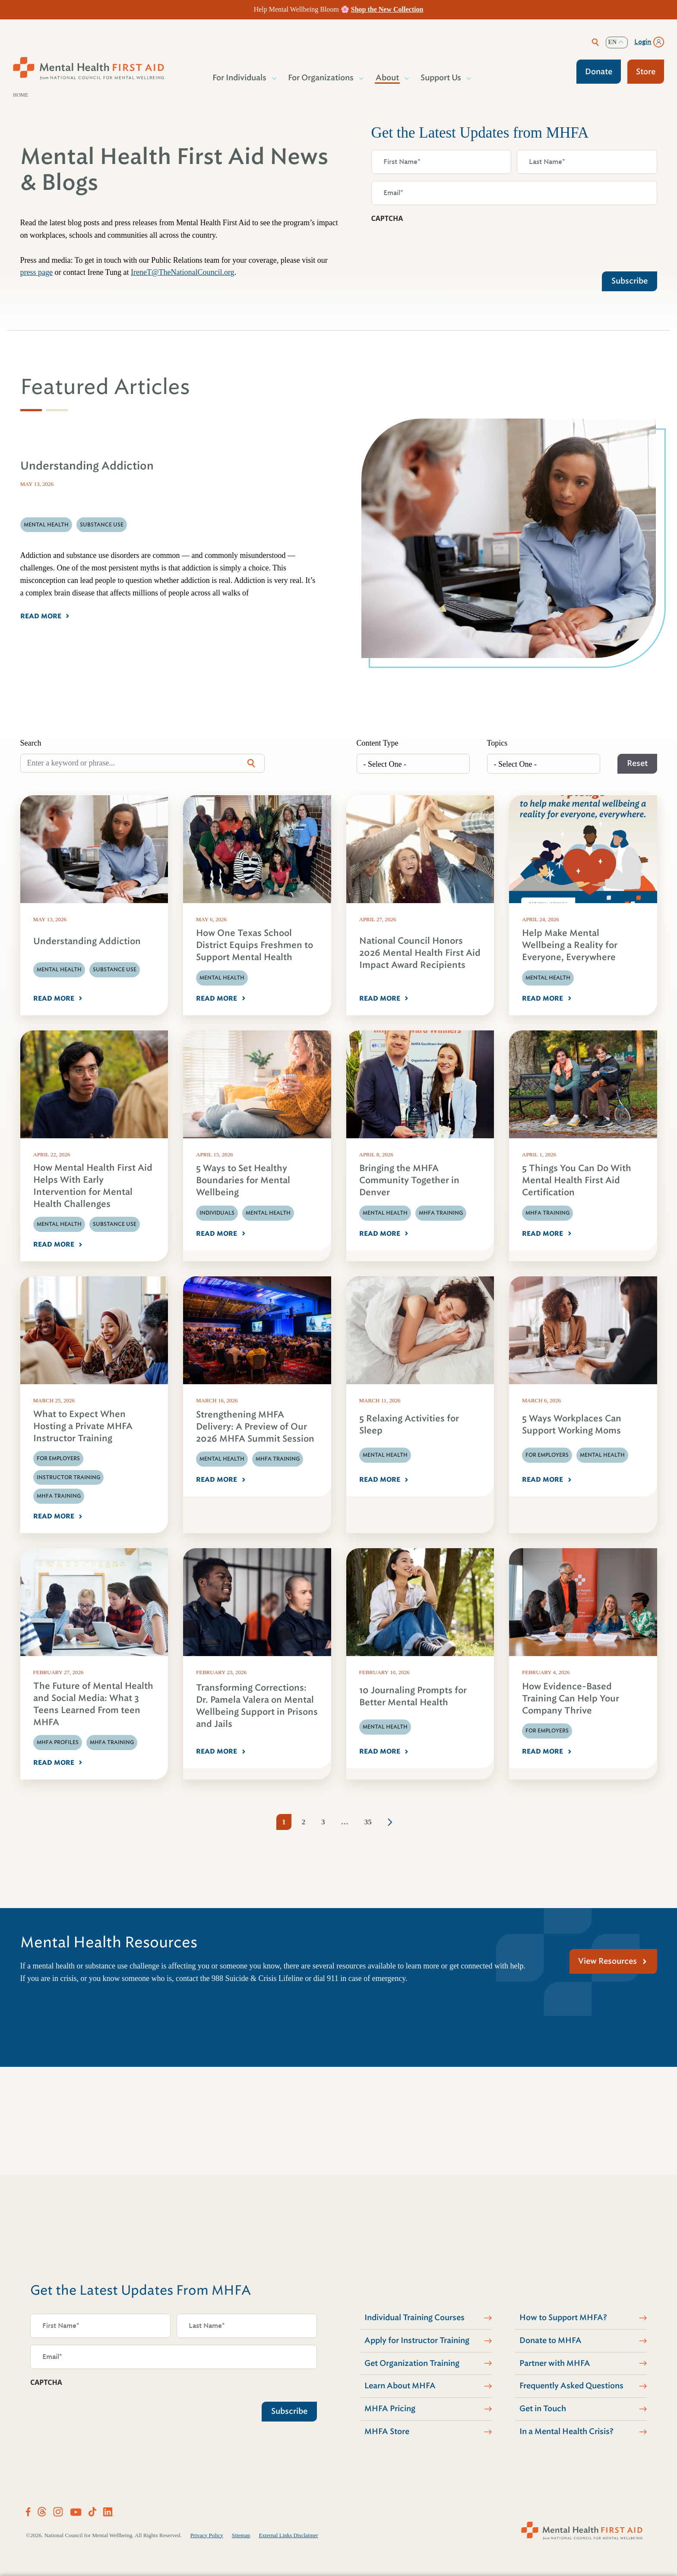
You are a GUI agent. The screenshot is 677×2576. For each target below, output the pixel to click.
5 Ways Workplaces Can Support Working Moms (571, 1424)
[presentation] (437, 245)
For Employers (58, 1458)
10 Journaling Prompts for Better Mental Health (413, 1696)
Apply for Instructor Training (416, 2340)
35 (368, 1822)
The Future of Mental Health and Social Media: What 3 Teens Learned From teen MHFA (93, 1704)
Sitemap (241, 2535)
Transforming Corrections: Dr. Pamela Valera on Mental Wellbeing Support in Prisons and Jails (257, 1706)
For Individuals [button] (239, 77)
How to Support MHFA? (563, 2317)
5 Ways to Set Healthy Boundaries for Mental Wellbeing (243, 1180)
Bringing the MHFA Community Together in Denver (409, 1180)
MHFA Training (441, 1212)
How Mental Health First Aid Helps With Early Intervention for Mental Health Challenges (92, 1186)
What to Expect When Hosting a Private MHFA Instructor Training (83, 1426)
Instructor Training (68, 1477)
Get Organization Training (411, 2363)
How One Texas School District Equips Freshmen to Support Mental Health (254, 945)
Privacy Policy (206, 2535)
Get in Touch (542, 2408)
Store (645, 71)
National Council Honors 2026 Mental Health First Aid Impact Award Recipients (420, 953)
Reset (637, 763)
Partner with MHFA (554, 2363)
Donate (598, 71)
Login (643, 42)
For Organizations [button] (321, 77)
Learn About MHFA (400, 2386)
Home (20, 95)
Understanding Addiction (87, 941)
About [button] (388, 77)
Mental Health (59, 969)
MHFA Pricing (389, 2408)
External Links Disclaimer (288, 2535)
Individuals (216, 1212)
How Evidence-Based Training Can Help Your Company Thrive (570, 1698)
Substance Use (114, 969)
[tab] (31, 410)
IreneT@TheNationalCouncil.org (182, 272)
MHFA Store (386, 2431)
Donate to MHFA (550, 2340)
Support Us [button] (441, 77)
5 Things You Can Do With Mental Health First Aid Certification (576, 1180)
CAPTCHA (387, 218)
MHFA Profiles (58, 1742)
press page (36, 272)
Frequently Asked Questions (571, 2386)
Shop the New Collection (387, 9)
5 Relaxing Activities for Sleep (409, 1424)
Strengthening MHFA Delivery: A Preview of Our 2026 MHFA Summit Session (255, 1427)
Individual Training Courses (414, 2317)
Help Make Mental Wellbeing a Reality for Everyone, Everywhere (569, 945)
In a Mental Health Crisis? (566, 2431)
